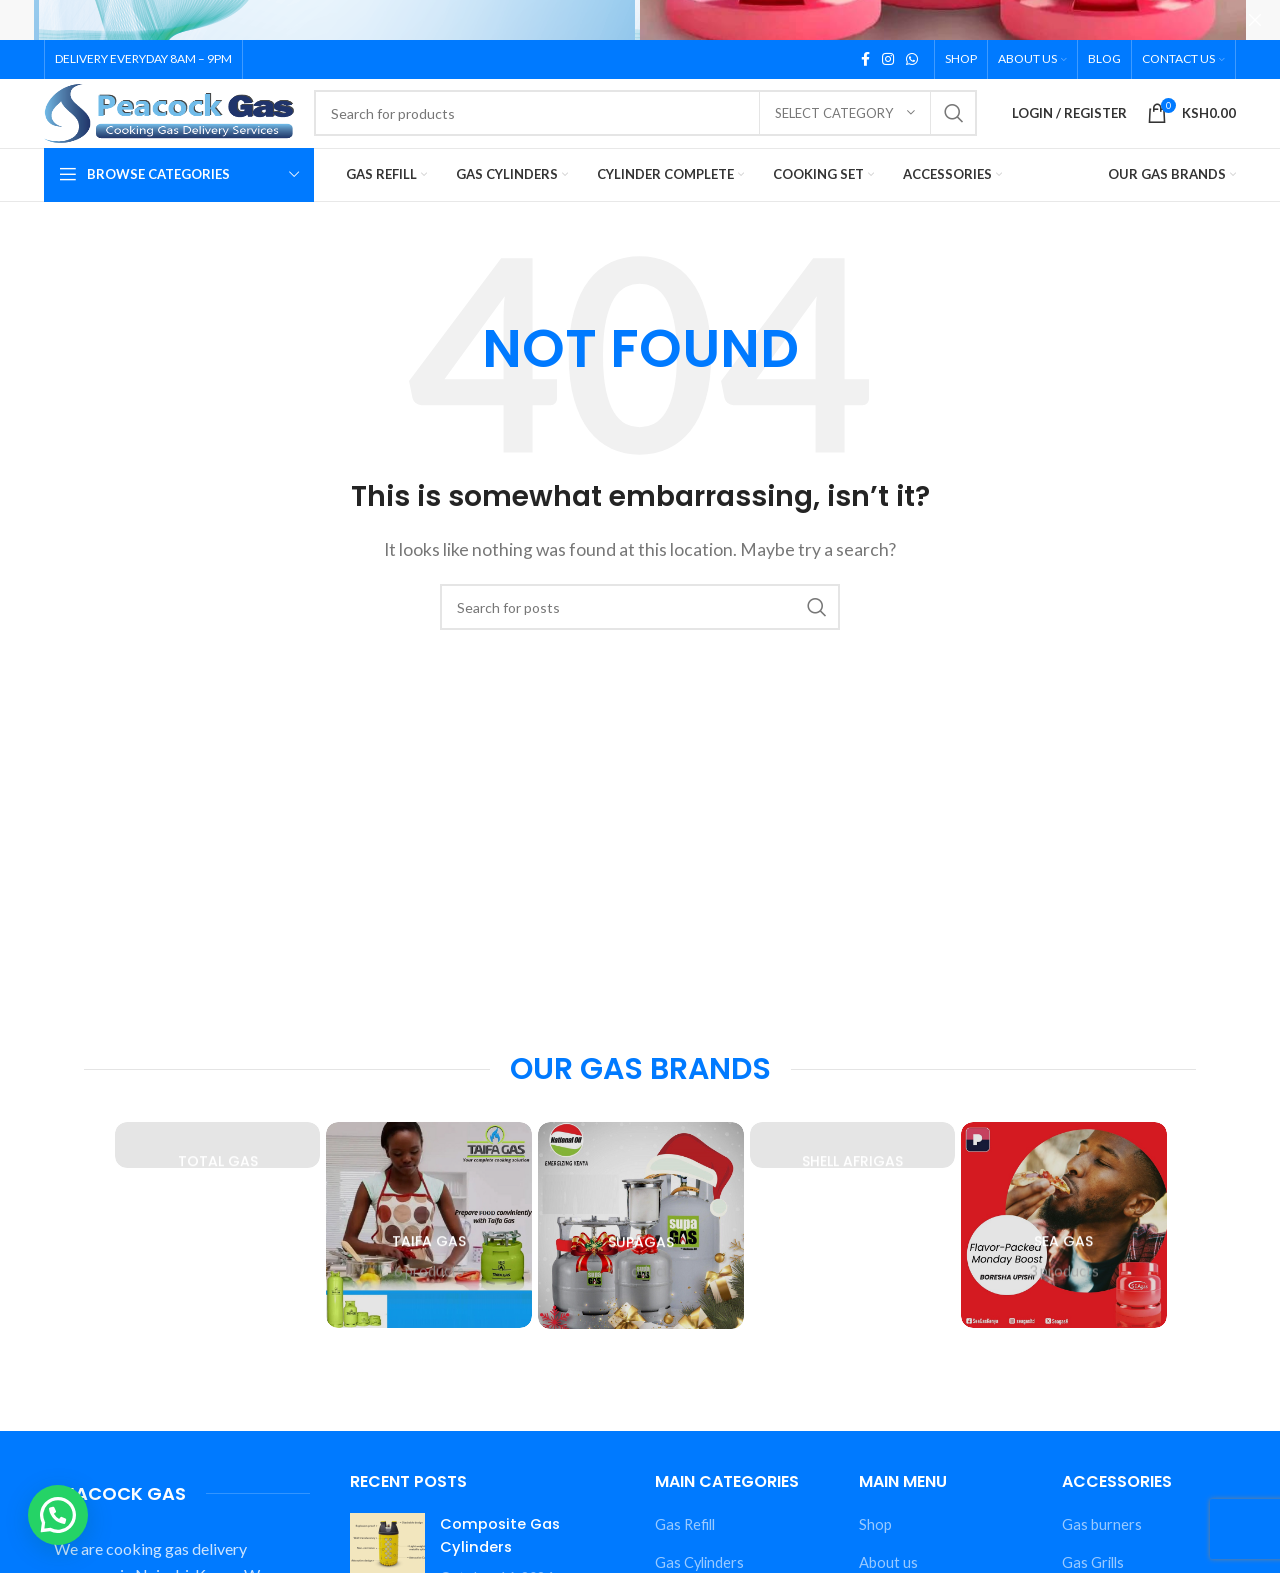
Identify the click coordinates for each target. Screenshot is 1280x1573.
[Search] (645, 135)
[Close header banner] (1255, 20)
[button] (58, 1515)
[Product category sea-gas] (1064, 1265)
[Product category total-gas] (218, 1186)
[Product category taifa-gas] (429, 1265)
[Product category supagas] (641, 1265)
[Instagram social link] (888, 61)
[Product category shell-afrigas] (853, 1186)
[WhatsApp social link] (912, 61)
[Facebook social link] (865, 61)
